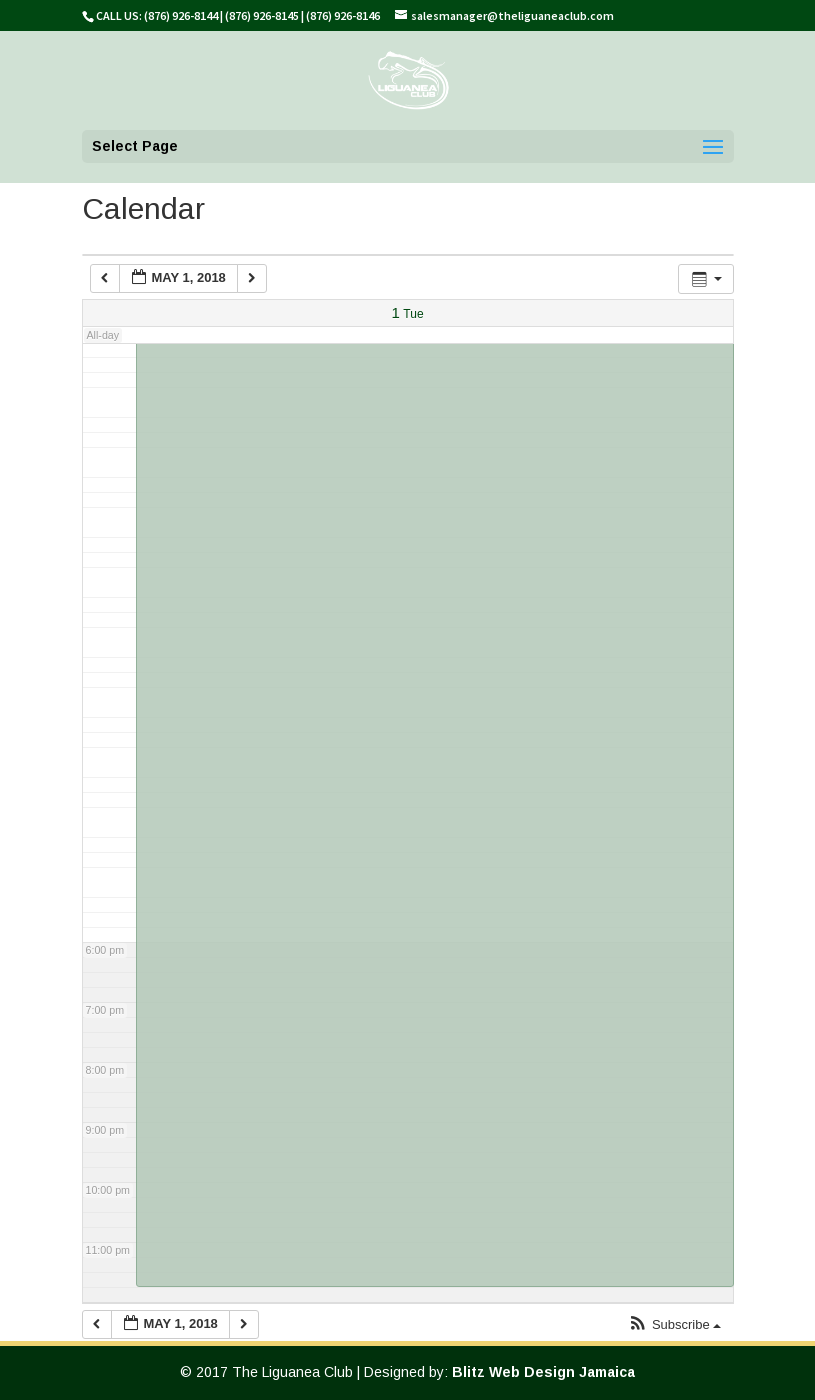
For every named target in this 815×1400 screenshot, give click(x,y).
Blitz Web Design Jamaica (543, 1372)
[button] (674, 1325)
